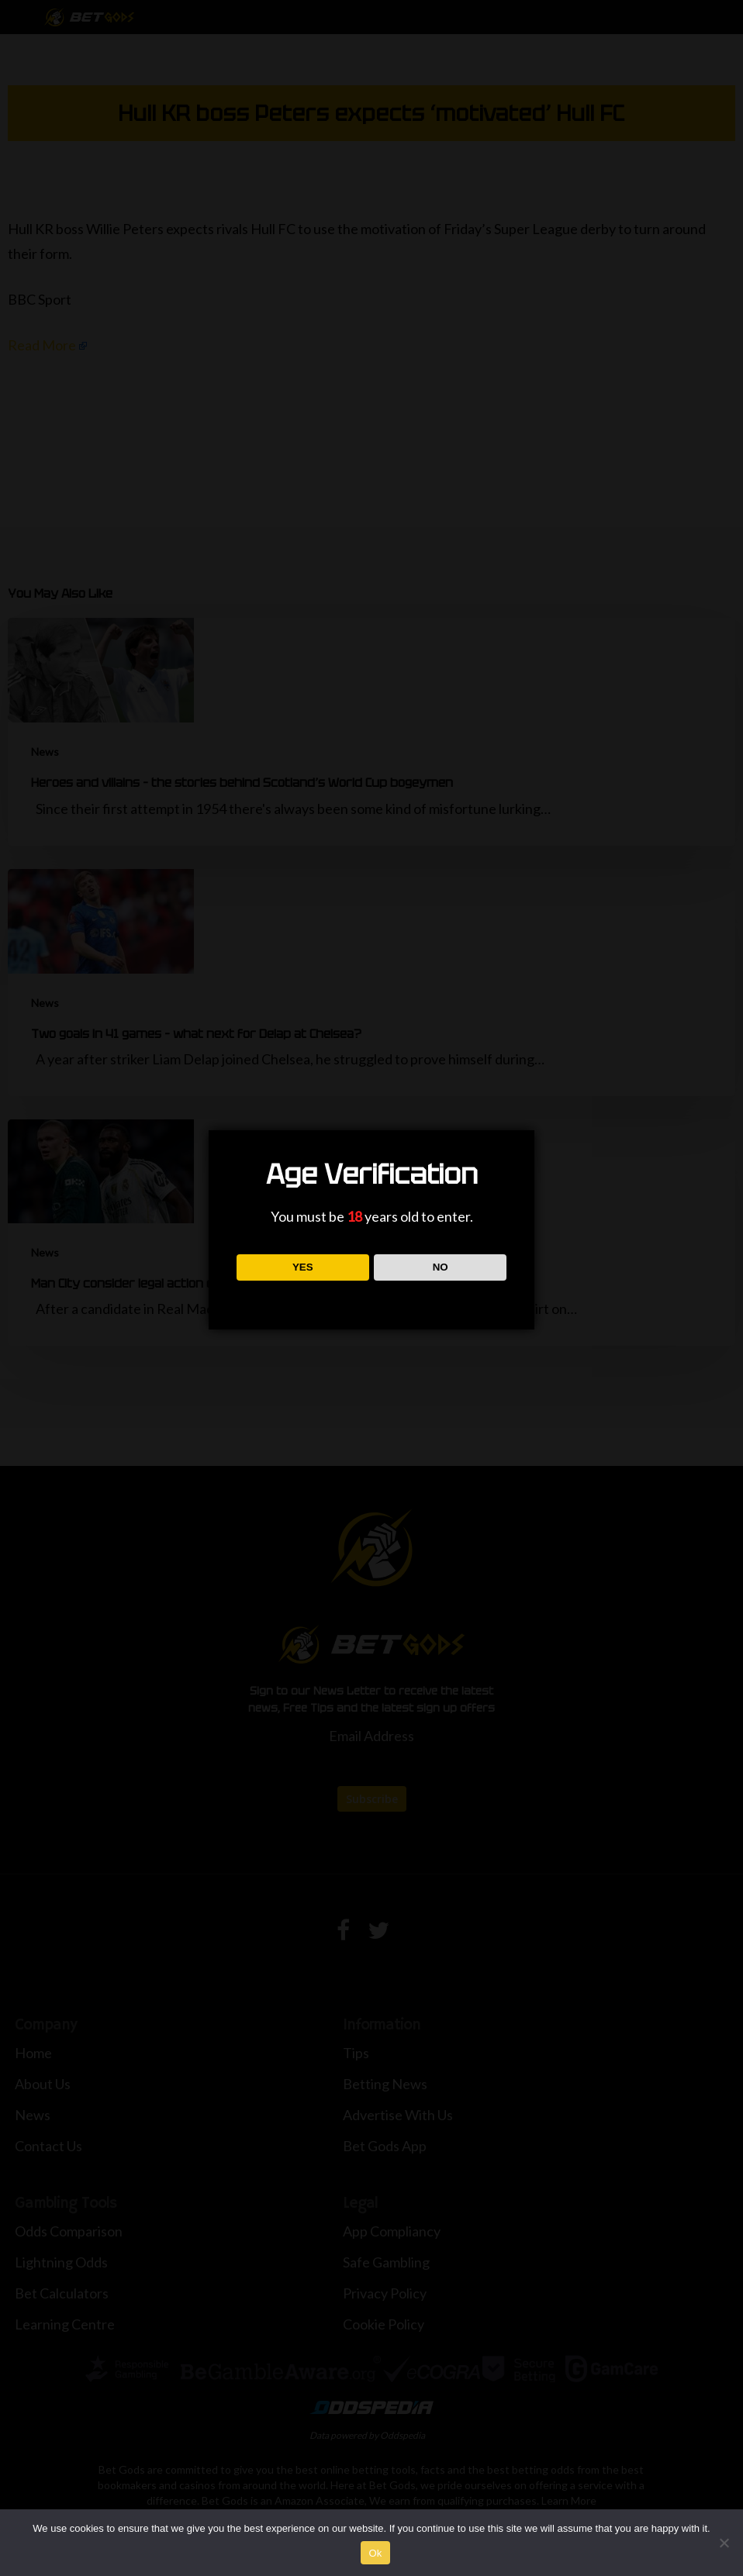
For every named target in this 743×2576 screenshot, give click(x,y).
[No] (723, 2542)
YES (302, 1267)
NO (440, 1267)
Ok (375, 2553)
